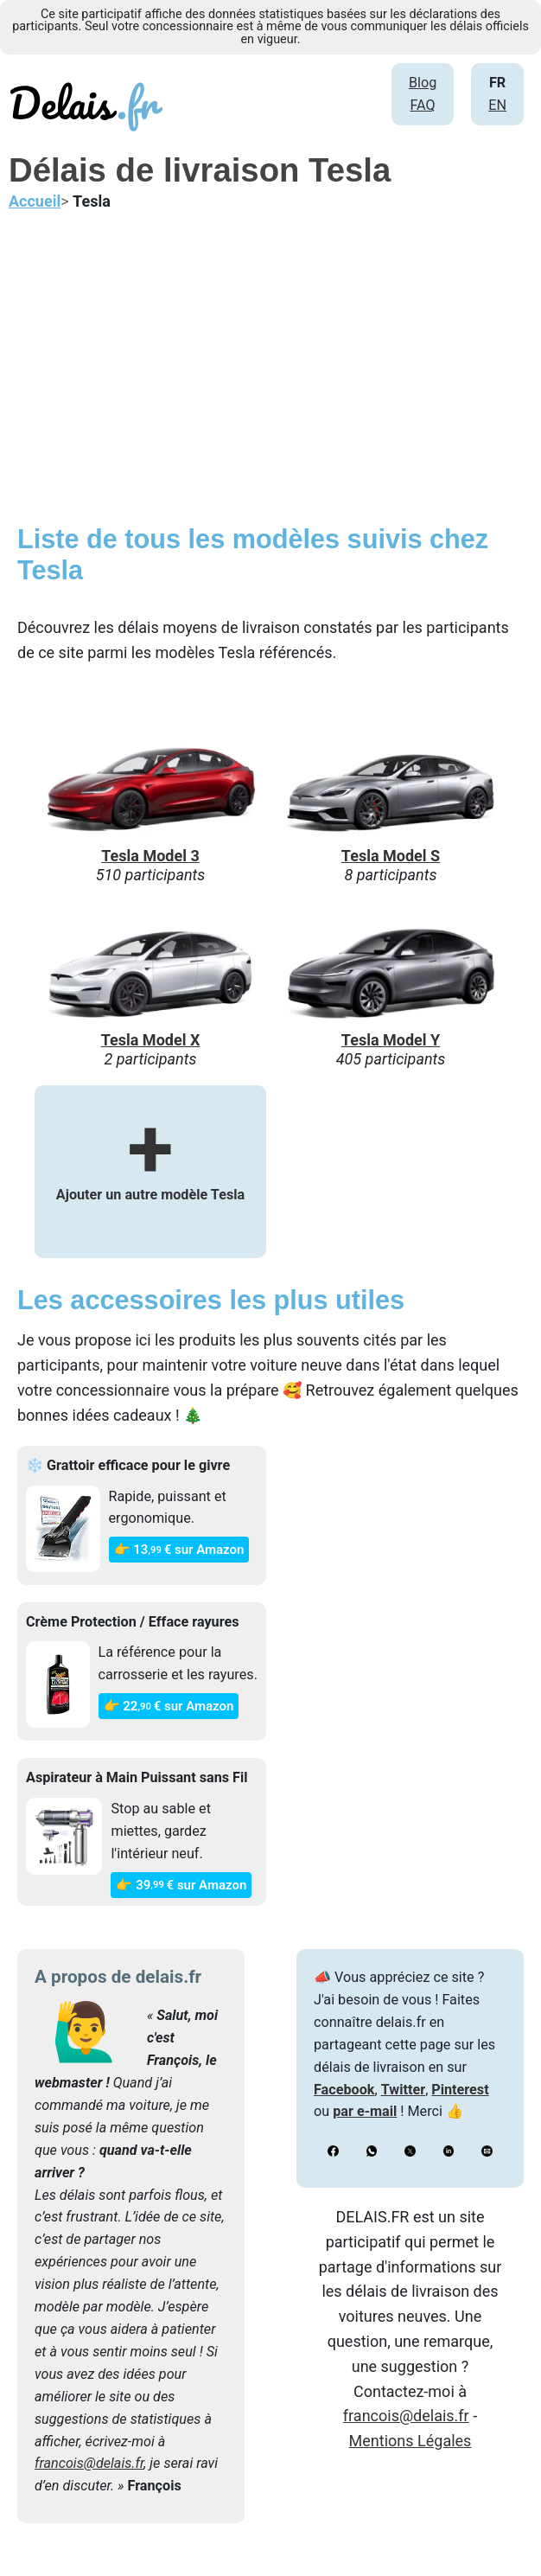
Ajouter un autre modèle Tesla (150, 1170)
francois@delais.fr (89, 2463)
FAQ (422, 105)
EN (497, 105)
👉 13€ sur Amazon (179, 1549)
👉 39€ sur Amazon (181, 1885)
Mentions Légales (410, 2441)
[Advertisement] (270, 376)
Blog (422, 82)
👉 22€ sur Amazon (169, 1706)
